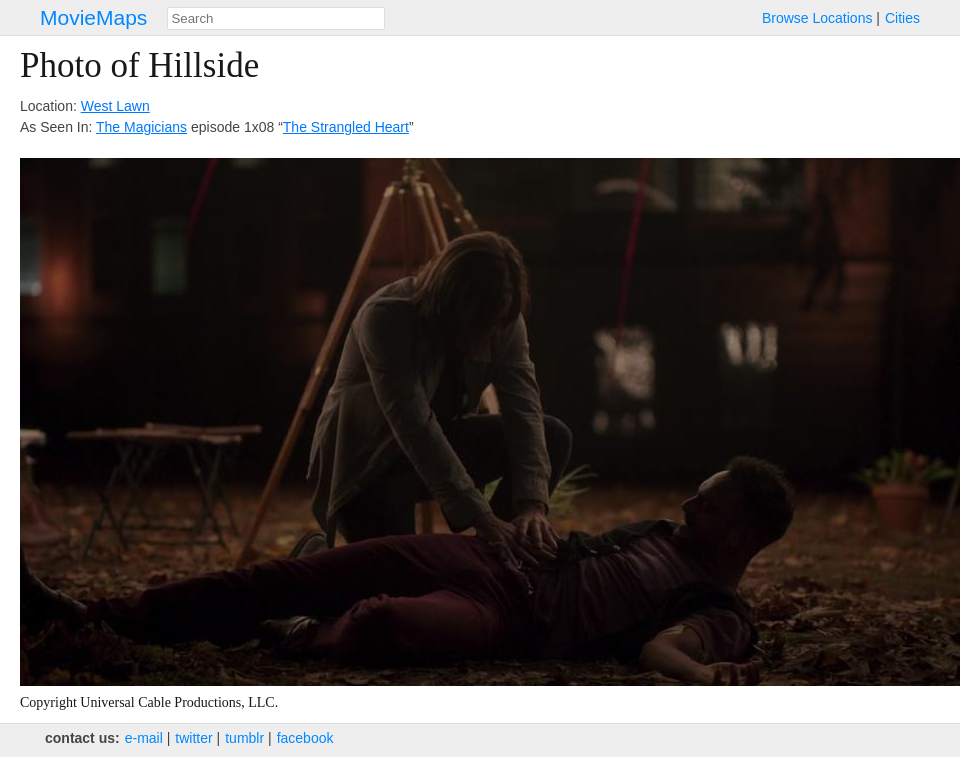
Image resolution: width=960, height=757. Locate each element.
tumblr (244, 738)
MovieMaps (93, 17)
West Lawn (115, 106)
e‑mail (144, 738)
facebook (305, 738)
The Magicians (141, 127)
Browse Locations (817, 18)
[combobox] (276, 18)
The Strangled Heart (346, 127)
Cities (902, 18)
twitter (193, 738)
